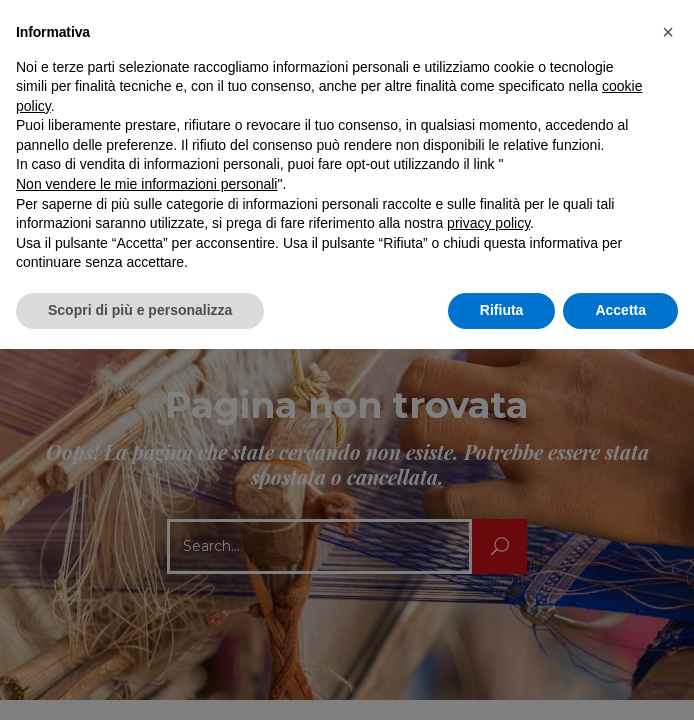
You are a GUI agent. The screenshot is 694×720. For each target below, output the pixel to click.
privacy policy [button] (488, 223)
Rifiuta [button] (502, 310)
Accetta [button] (620, 310)
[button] (668, 32)
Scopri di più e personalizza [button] (140, 310)
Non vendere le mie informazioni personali (146, 184)
